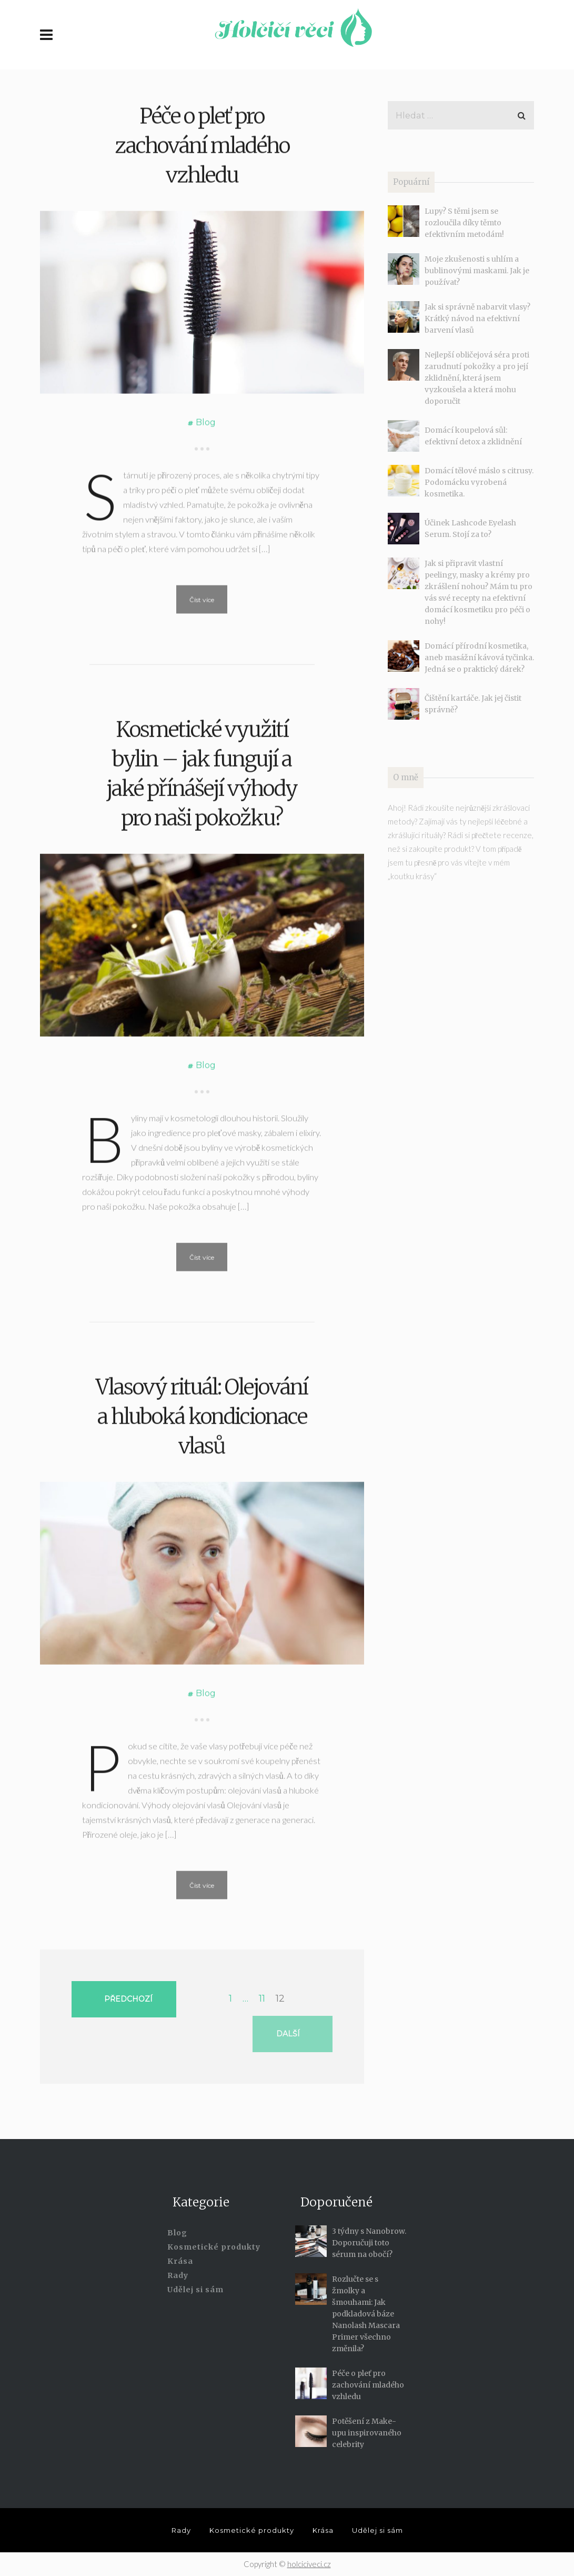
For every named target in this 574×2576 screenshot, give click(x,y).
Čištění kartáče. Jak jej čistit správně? (473, 703)
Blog (206, 541)
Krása (180, 2261)
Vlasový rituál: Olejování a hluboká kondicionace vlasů (202, 1550)
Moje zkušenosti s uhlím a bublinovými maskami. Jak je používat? (477, 270)
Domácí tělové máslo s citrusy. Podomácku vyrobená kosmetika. (479, 482)
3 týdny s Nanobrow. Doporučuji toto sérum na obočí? (369, 2242)
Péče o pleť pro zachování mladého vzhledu (202, 264)
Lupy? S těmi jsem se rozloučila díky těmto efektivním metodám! (464, 222)
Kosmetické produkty (213, 2247)
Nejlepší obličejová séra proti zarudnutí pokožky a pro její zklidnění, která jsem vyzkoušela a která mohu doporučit (477, 378)
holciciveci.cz (309, 2564)
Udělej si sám (195, 2289)
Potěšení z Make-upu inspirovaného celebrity (366, 2432)
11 (262, 1998)
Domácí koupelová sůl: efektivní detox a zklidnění (473, 435)
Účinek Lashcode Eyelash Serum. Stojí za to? (470, 528)
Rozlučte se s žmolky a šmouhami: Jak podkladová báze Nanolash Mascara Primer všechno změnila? (366, 2313)
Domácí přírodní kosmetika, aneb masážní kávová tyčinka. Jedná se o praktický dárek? (479, 657)
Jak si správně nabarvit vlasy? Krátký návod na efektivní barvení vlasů (477, 318)
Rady (177, 2275)
